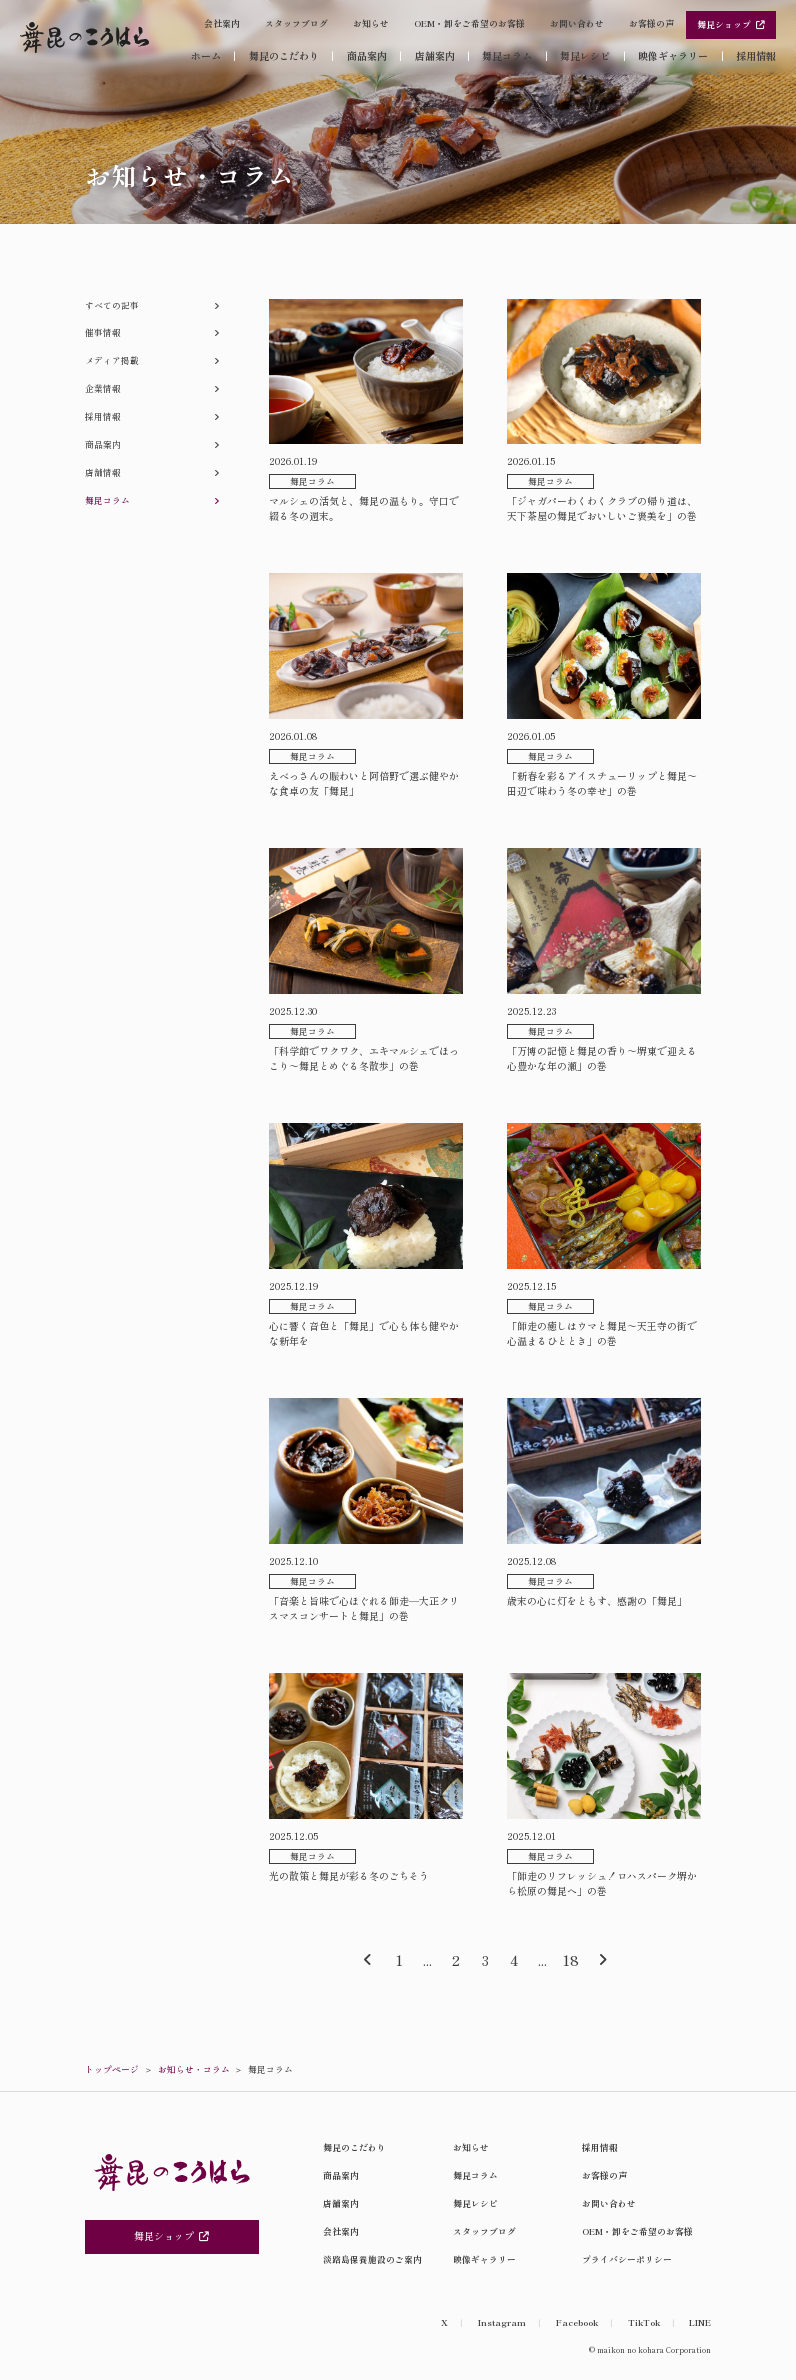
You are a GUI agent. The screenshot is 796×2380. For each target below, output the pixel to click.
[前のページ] (367, 1960)
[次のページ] (602, 1960)
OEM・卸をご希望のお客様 (469, 23)
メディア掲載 (112, 360)
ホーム (206, 55)
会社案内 (222, 23)
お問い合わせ (577, 23)
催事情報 (103, 332)
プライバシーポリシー (627, 2259)
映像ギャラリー (673, 56)
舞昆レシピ (585, 56)
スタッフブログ (296, 23)
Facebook (577, 2322)
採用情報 (756, 56)
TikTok (644, 2322)
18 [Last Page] (570, 1959)
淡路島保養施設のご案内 (372, 2259)
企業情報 (103, 388)
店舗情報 (103, 472)
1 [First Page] (399, 1959)
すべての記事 (112, 305)
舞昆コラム (507, 56)
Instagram (502, 2322)
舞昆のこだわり (284, 56)
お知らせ (371, 23)
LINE (700, 2322)
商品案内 (367, 56)
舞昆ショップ (731, 24)
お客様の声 (651, 23)
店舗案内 (435, 56)
